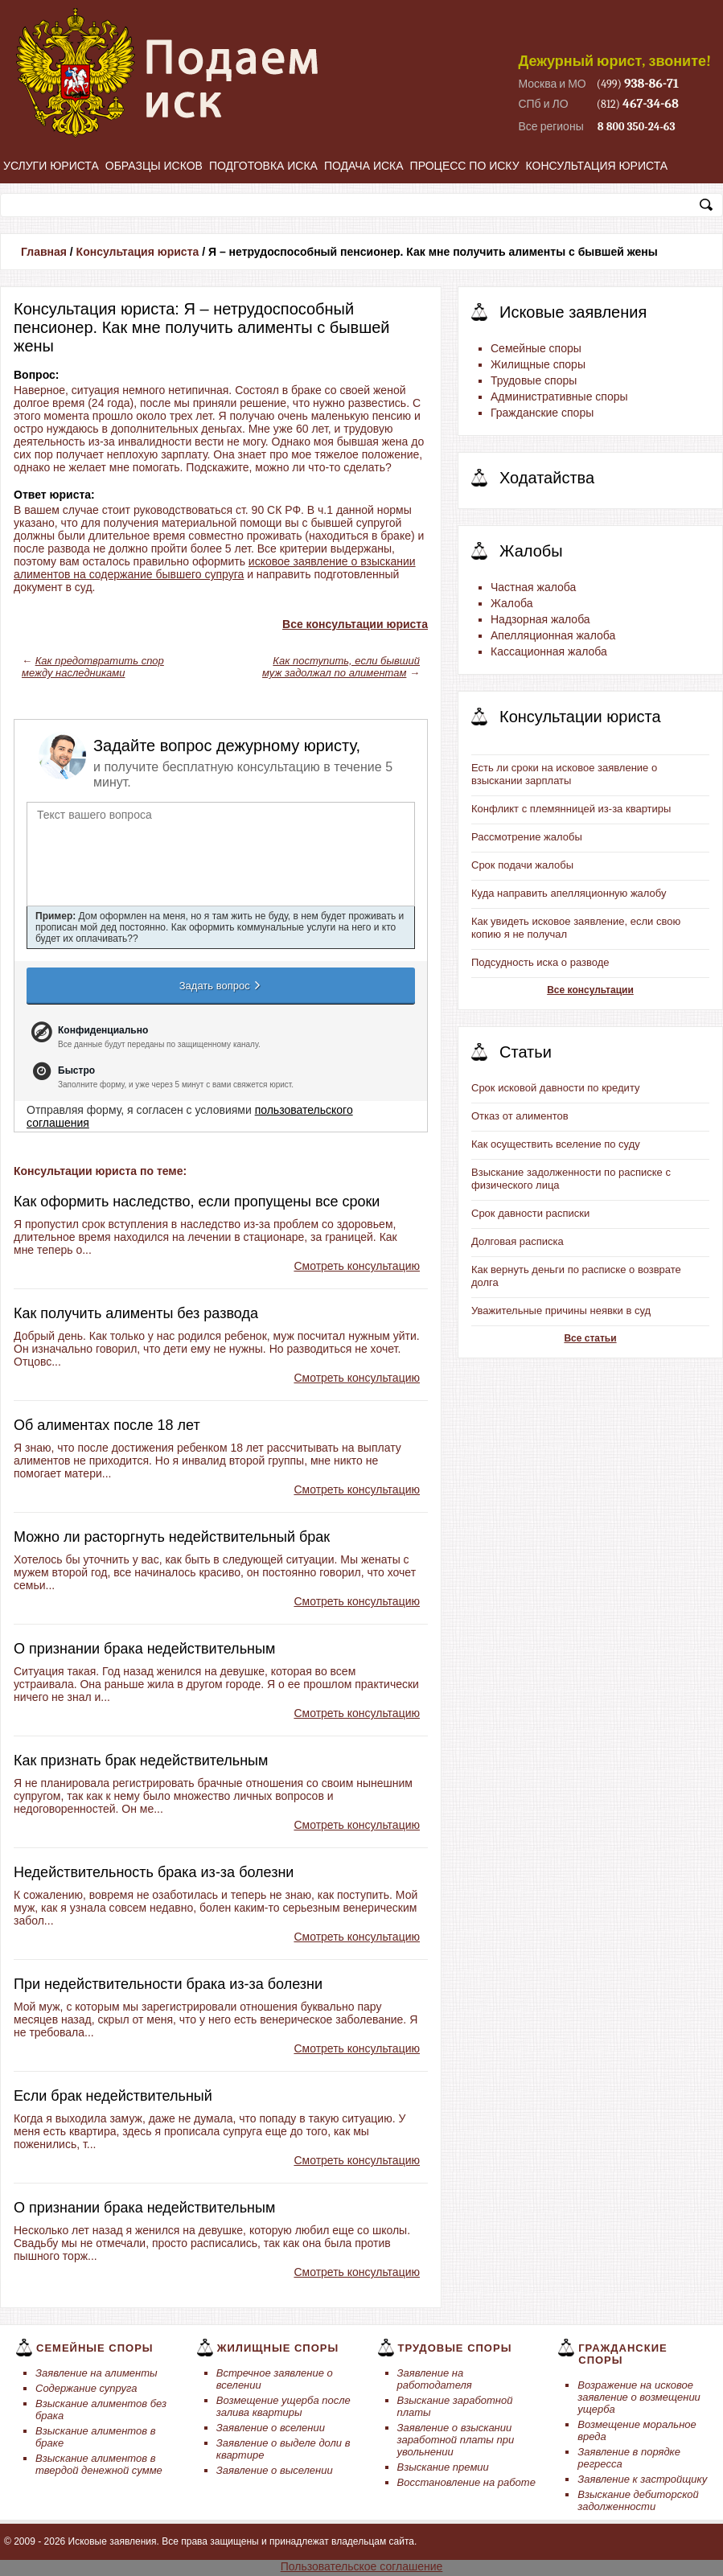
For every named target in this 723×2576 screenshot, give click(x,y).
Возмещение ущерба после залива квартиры (283, 2406)
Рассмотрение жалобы (526, 837)
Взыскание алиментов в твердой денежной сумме (98, 2464)
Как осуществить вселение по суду (555, 1144)
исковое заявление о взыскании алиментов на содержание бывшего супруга (215, 568)
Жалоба (511, 603)
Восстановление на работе (466, 2482)
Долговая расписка (517, 1241)
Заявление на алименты (96, 2373)
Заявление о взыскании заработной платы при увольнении (456, 2440)
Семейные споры (536, 348)
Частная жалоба (533, 587)
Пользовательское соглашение (362, 2566)
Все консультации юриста (355, 624)
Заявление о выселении (274, 2470)
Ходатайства (546, 478)
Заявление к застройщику (642, 2479)
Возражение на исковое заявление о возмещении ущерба (638, 2397)
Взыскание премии (443, 2467)
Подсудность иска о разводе (540, 962)
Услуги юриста (51, 165)
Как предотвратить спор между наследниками (93, 667)
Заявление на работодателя (434, 2379)
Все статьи (590, 1338)
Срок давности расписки (530, 1213)
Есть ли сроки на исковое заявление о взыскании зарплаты (564, 774)
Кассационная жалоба (549, 651)
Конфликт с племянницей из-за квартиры (571, 809)
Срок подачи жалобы (522, 865)
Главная (44, 251)
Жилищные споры (538, 364)
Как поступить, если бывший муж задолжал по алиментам (341, 667)
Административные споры (559, 396)
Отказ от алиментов (520, 1116)
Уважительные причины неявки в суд (561, 1310)
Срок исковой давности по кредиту (555, 1088)
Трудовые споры (534, 380)
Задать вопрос (221, 985)
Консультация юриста (597, 165)
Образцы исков (154, 165)
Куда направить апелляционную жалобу (568, 893)
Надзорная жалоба (540, 619)
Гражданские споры (542, 412)
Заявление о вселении (270, 2428)
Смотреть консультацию (357, 1265)
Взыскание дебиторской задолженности (638, 2500)
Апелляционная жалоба (553, 635)
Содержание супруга (86, 2388)
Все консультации (590, 990)
